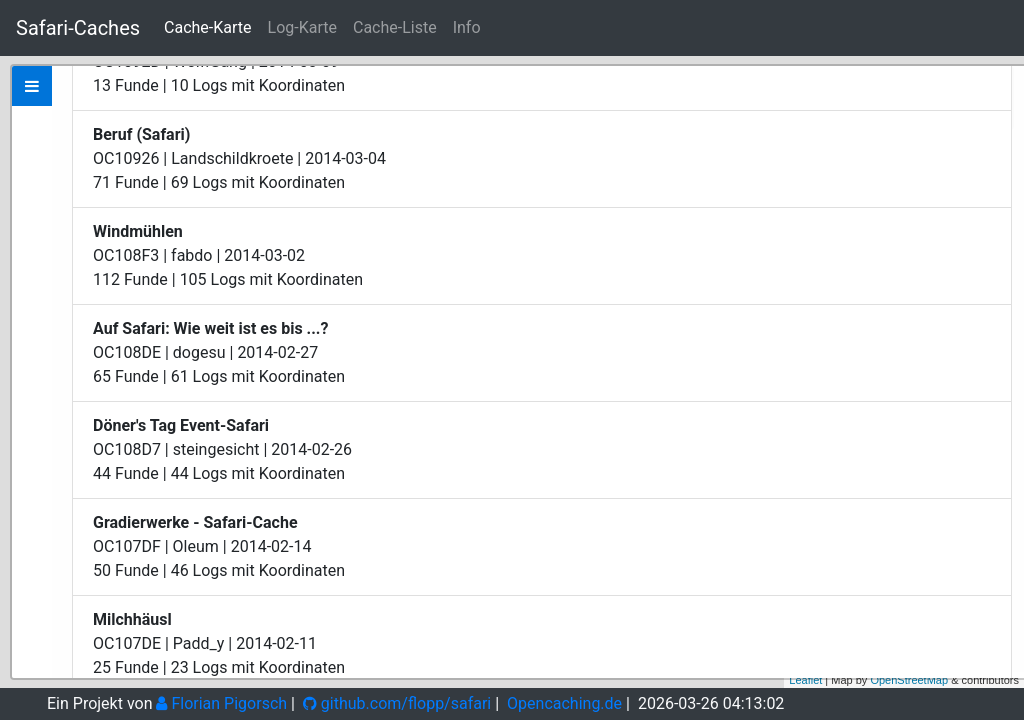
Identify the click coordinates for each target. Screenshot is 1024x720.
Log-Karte (302, 27)
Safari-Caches (78, 28)
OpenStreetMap (909, 680)
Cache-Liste (395, 27)
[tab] (32, 86)
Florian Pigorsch (221, 703)
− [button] (997, 113)
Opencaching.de (564, 703)
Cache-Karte (207, 27)
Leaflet (805, 680)
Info (467, 27)
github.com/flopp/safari (397, 703)
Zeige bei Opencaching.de (223, 266)
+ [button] (997, 83)
